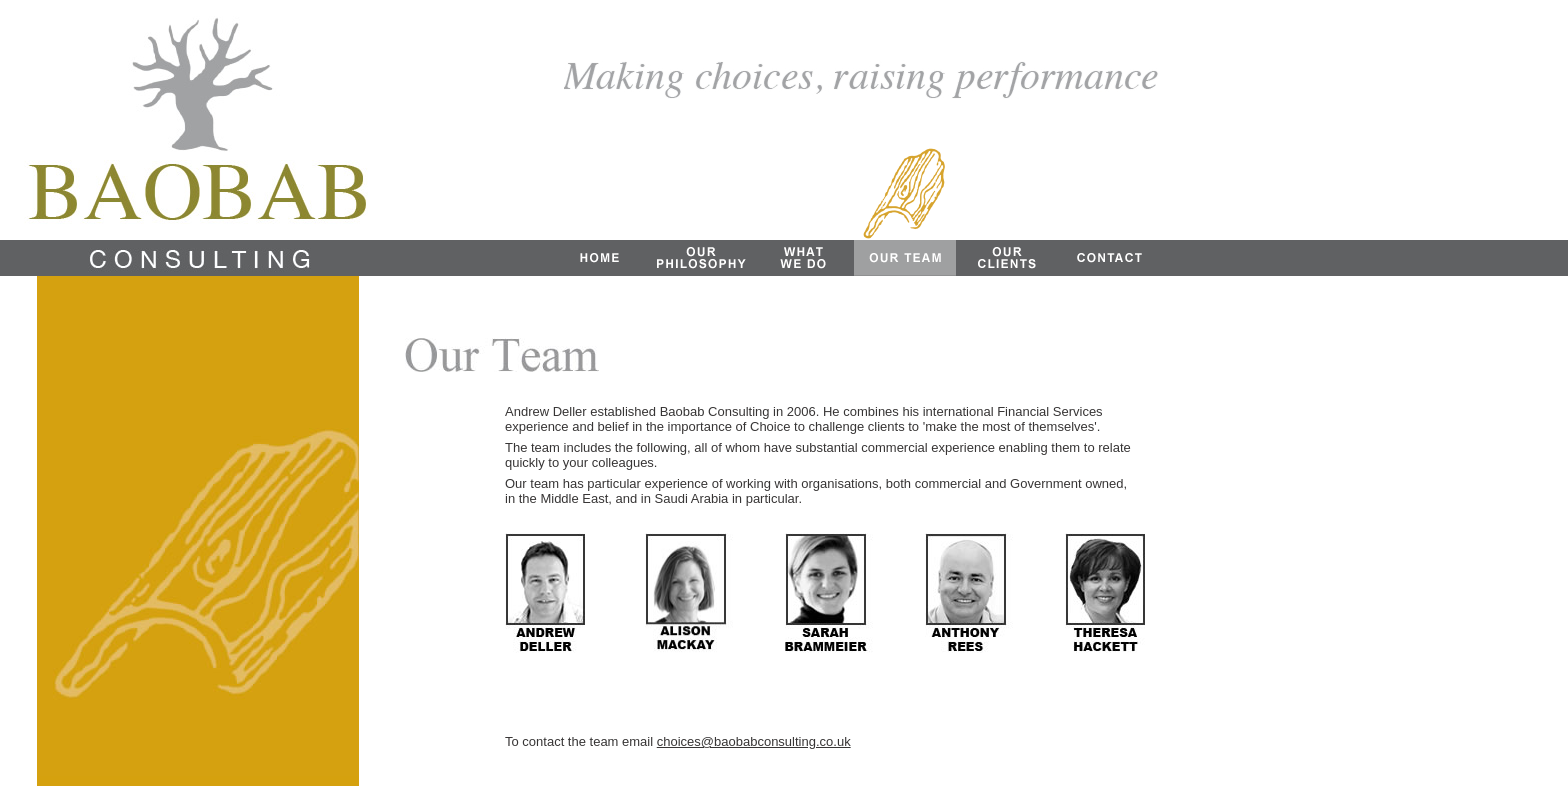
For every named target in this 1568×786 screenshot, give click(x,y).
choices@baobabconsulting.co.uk (754, 741)
